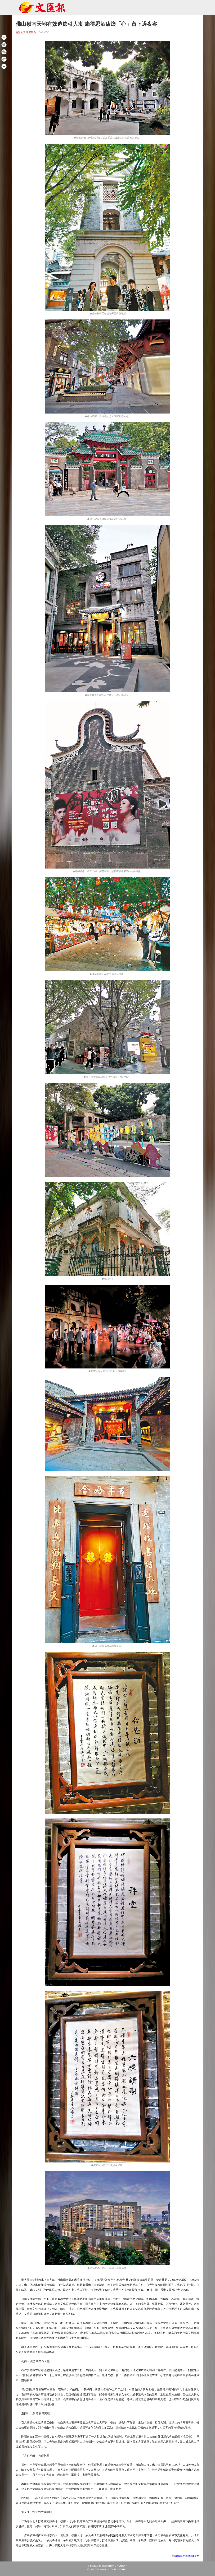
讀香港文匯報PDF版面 (187, 2556)
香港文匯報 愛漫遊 (26, 32)
